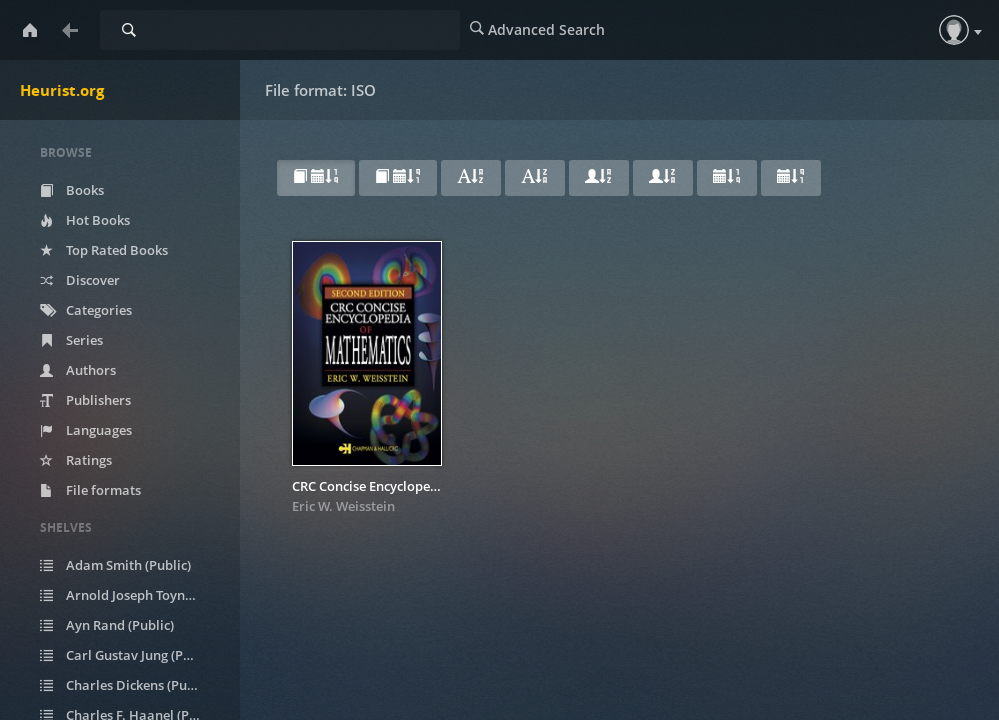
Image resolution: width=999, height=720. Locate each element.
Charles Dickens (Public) (126, 685)
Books (72, 190)
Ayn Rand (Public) (107, 625)
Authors (78, 370)
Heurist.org (62, 90)
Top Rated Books (104, 250)
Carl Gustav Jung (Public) (128, 655)
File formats (90, 490)
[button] (954, 30)
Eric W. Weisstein (343, 506)
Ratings (76, 460)
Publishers (85, 400)
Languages (86, 430)
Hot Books (85, 220)
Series (71, 340)
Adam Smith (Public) (115, 565)
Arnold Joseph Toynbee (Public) (132, 595)
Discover (80, 280)
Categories (86, 310)
